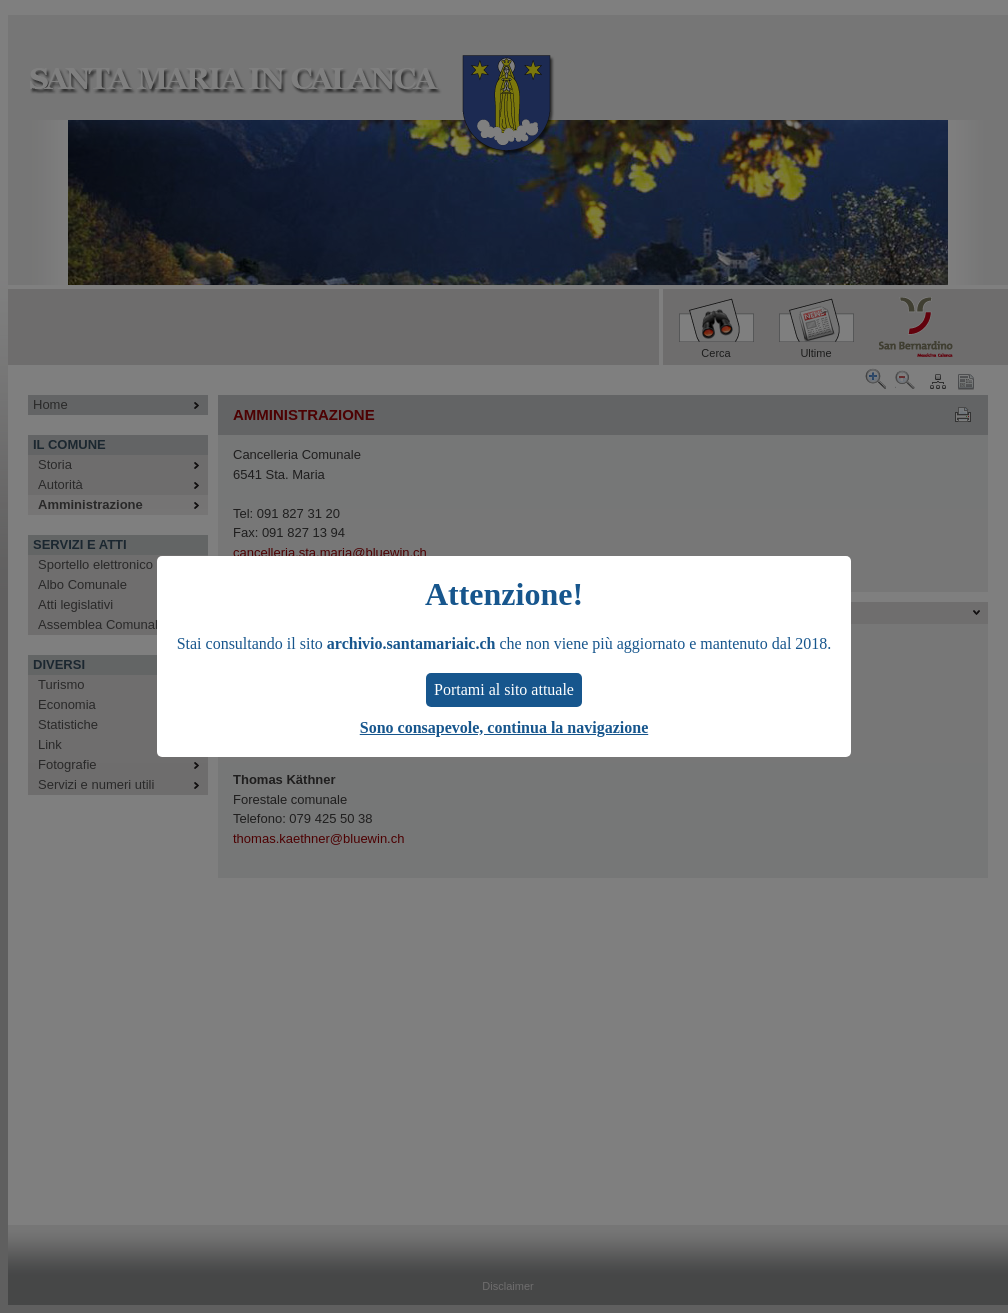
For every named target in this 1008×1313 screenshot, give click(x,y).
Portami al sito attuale (504, 689)
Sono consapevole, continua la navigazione (504, 727)
